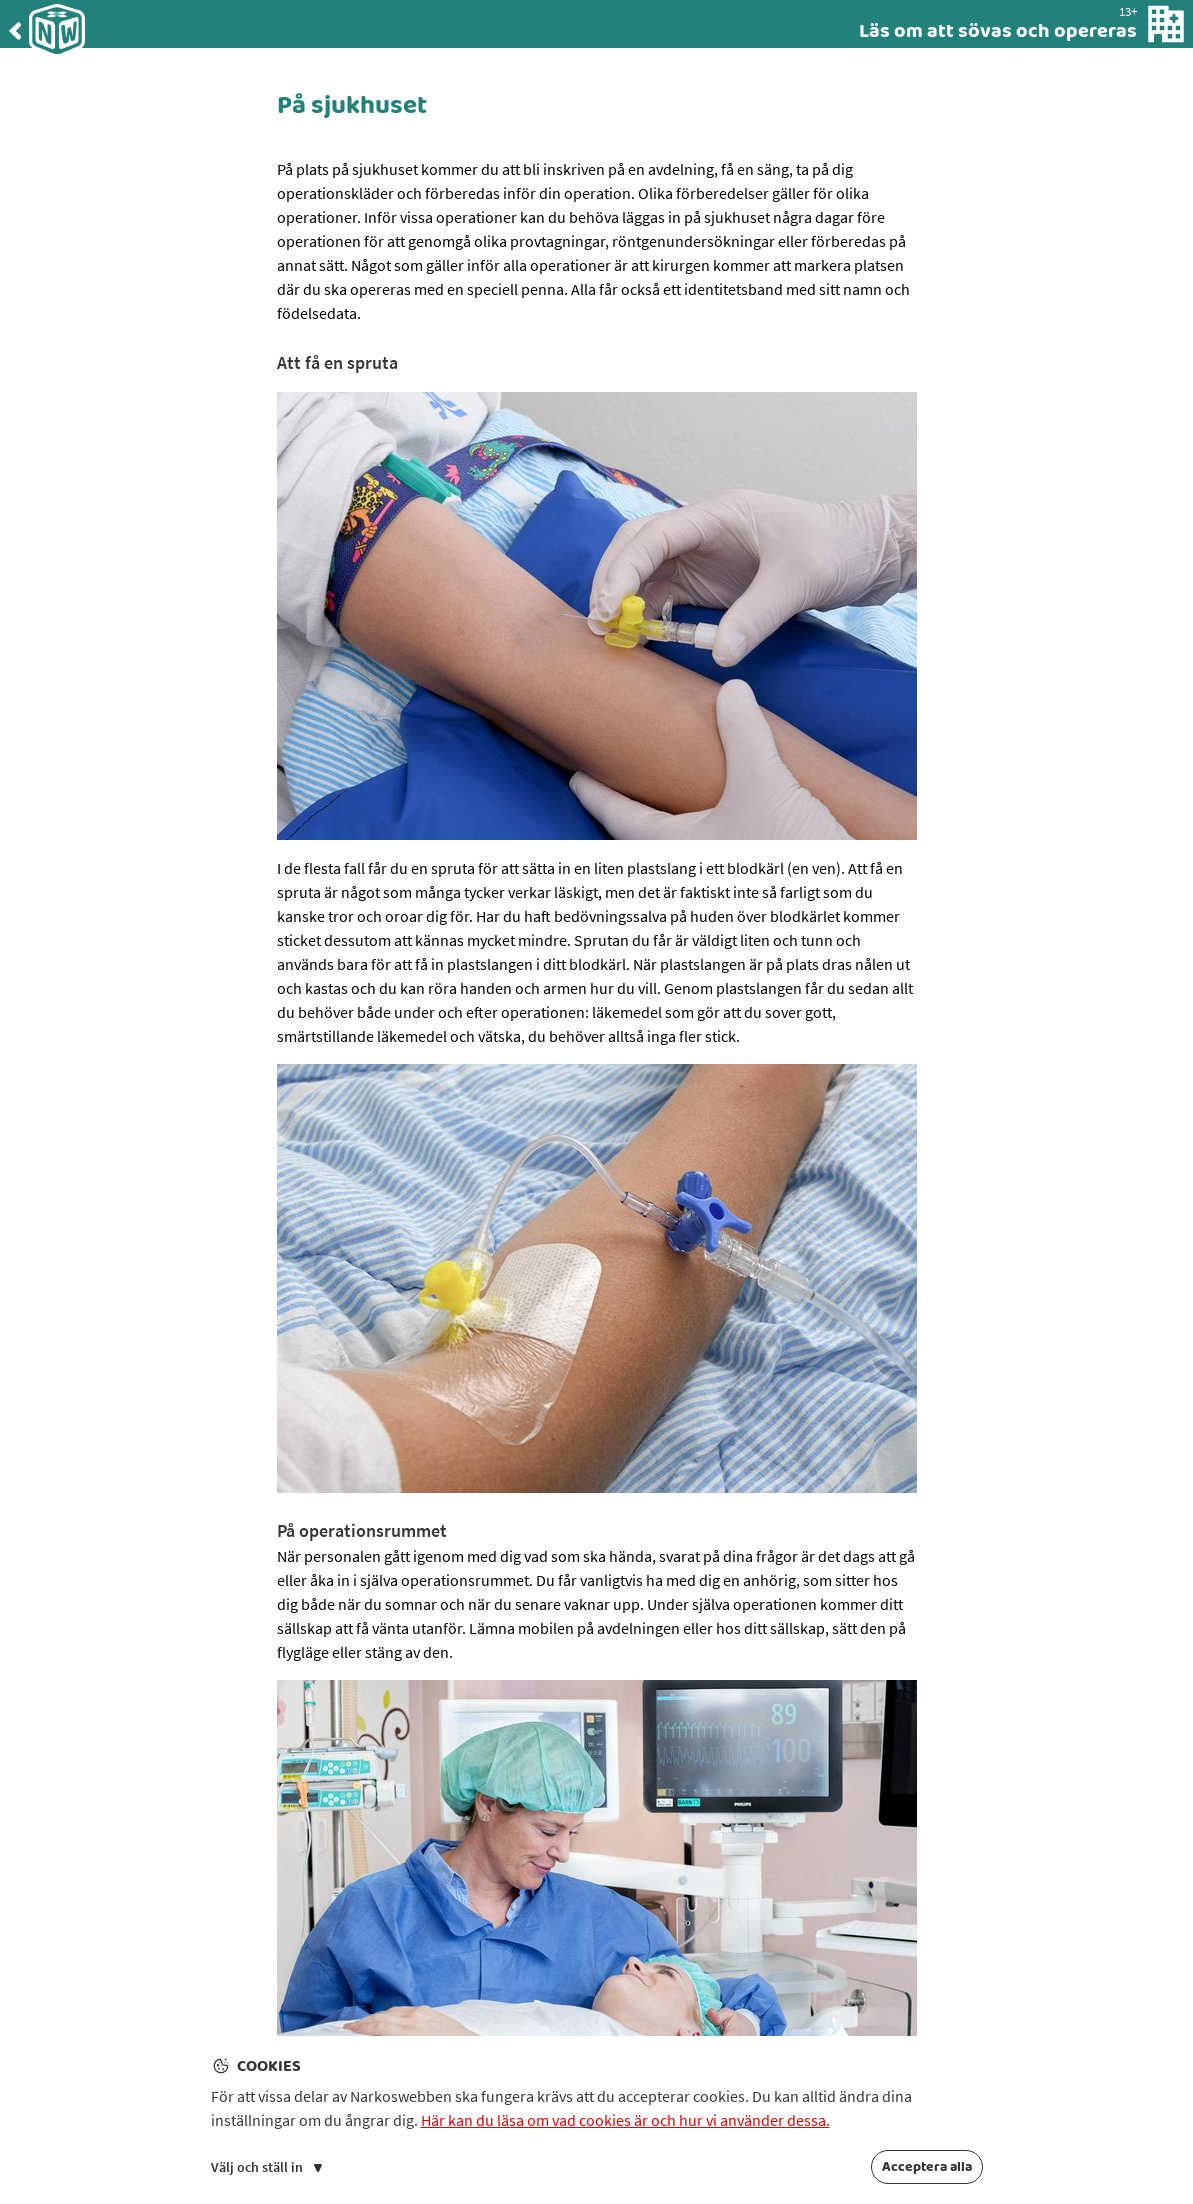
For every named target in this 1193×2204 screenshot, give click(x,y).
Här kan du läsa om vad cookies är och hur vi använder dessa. (625, 2120)
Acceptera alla (927, 2167)
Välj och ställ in (266, 2167)
